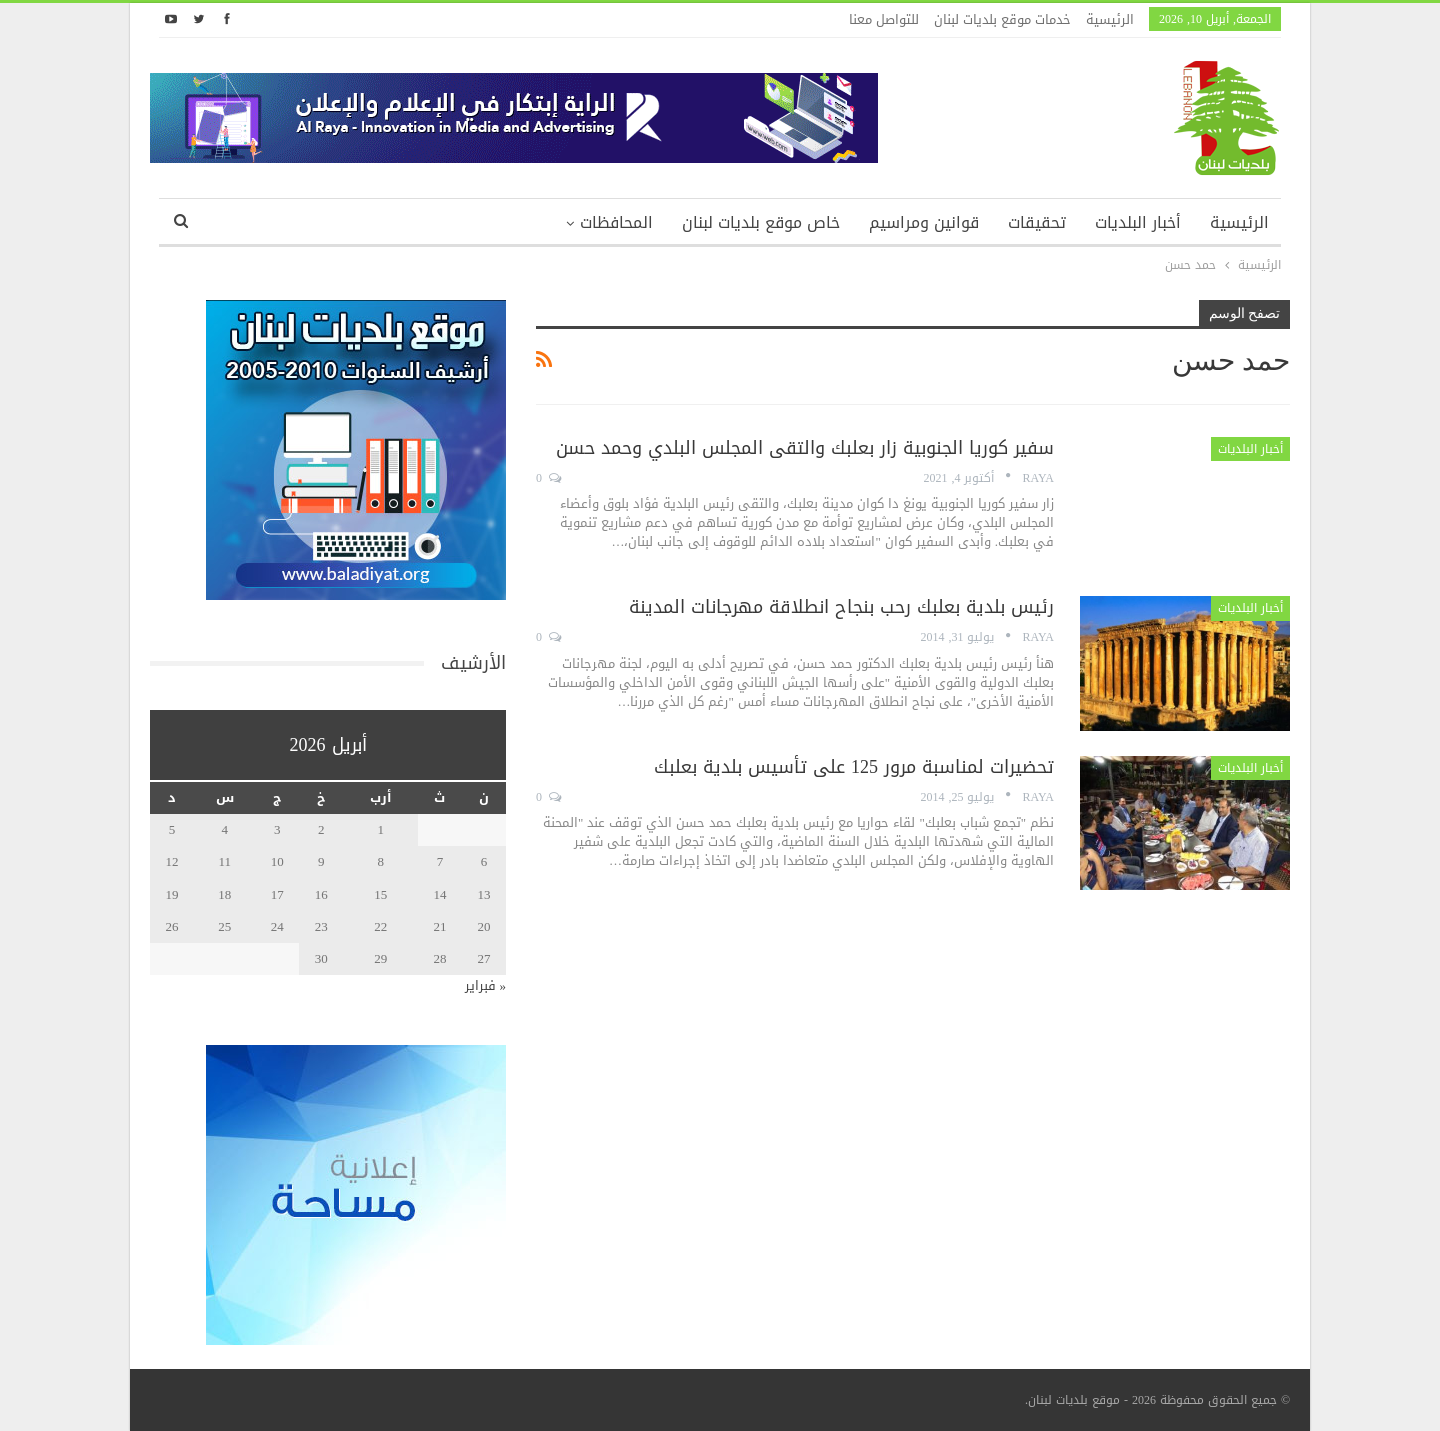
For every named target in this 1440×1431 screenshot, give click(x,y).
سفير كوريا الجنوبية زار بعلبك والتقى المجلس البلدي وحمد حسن (805, 448)
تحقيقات (1037, 222)
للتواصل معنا (884, 19)
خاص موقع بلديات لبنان (761, 222)
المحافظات (616, 222)
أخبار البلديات (1138, 222)
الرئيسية (1110, 19)
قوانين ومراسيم (924, 222)
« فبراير (486, 985)
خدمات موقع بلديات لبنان (1002, 19)
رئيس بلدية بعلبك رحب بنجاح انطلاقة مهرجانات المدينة (841, 607)
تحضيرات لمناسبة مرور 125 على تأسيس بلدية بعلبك (854, 767)
